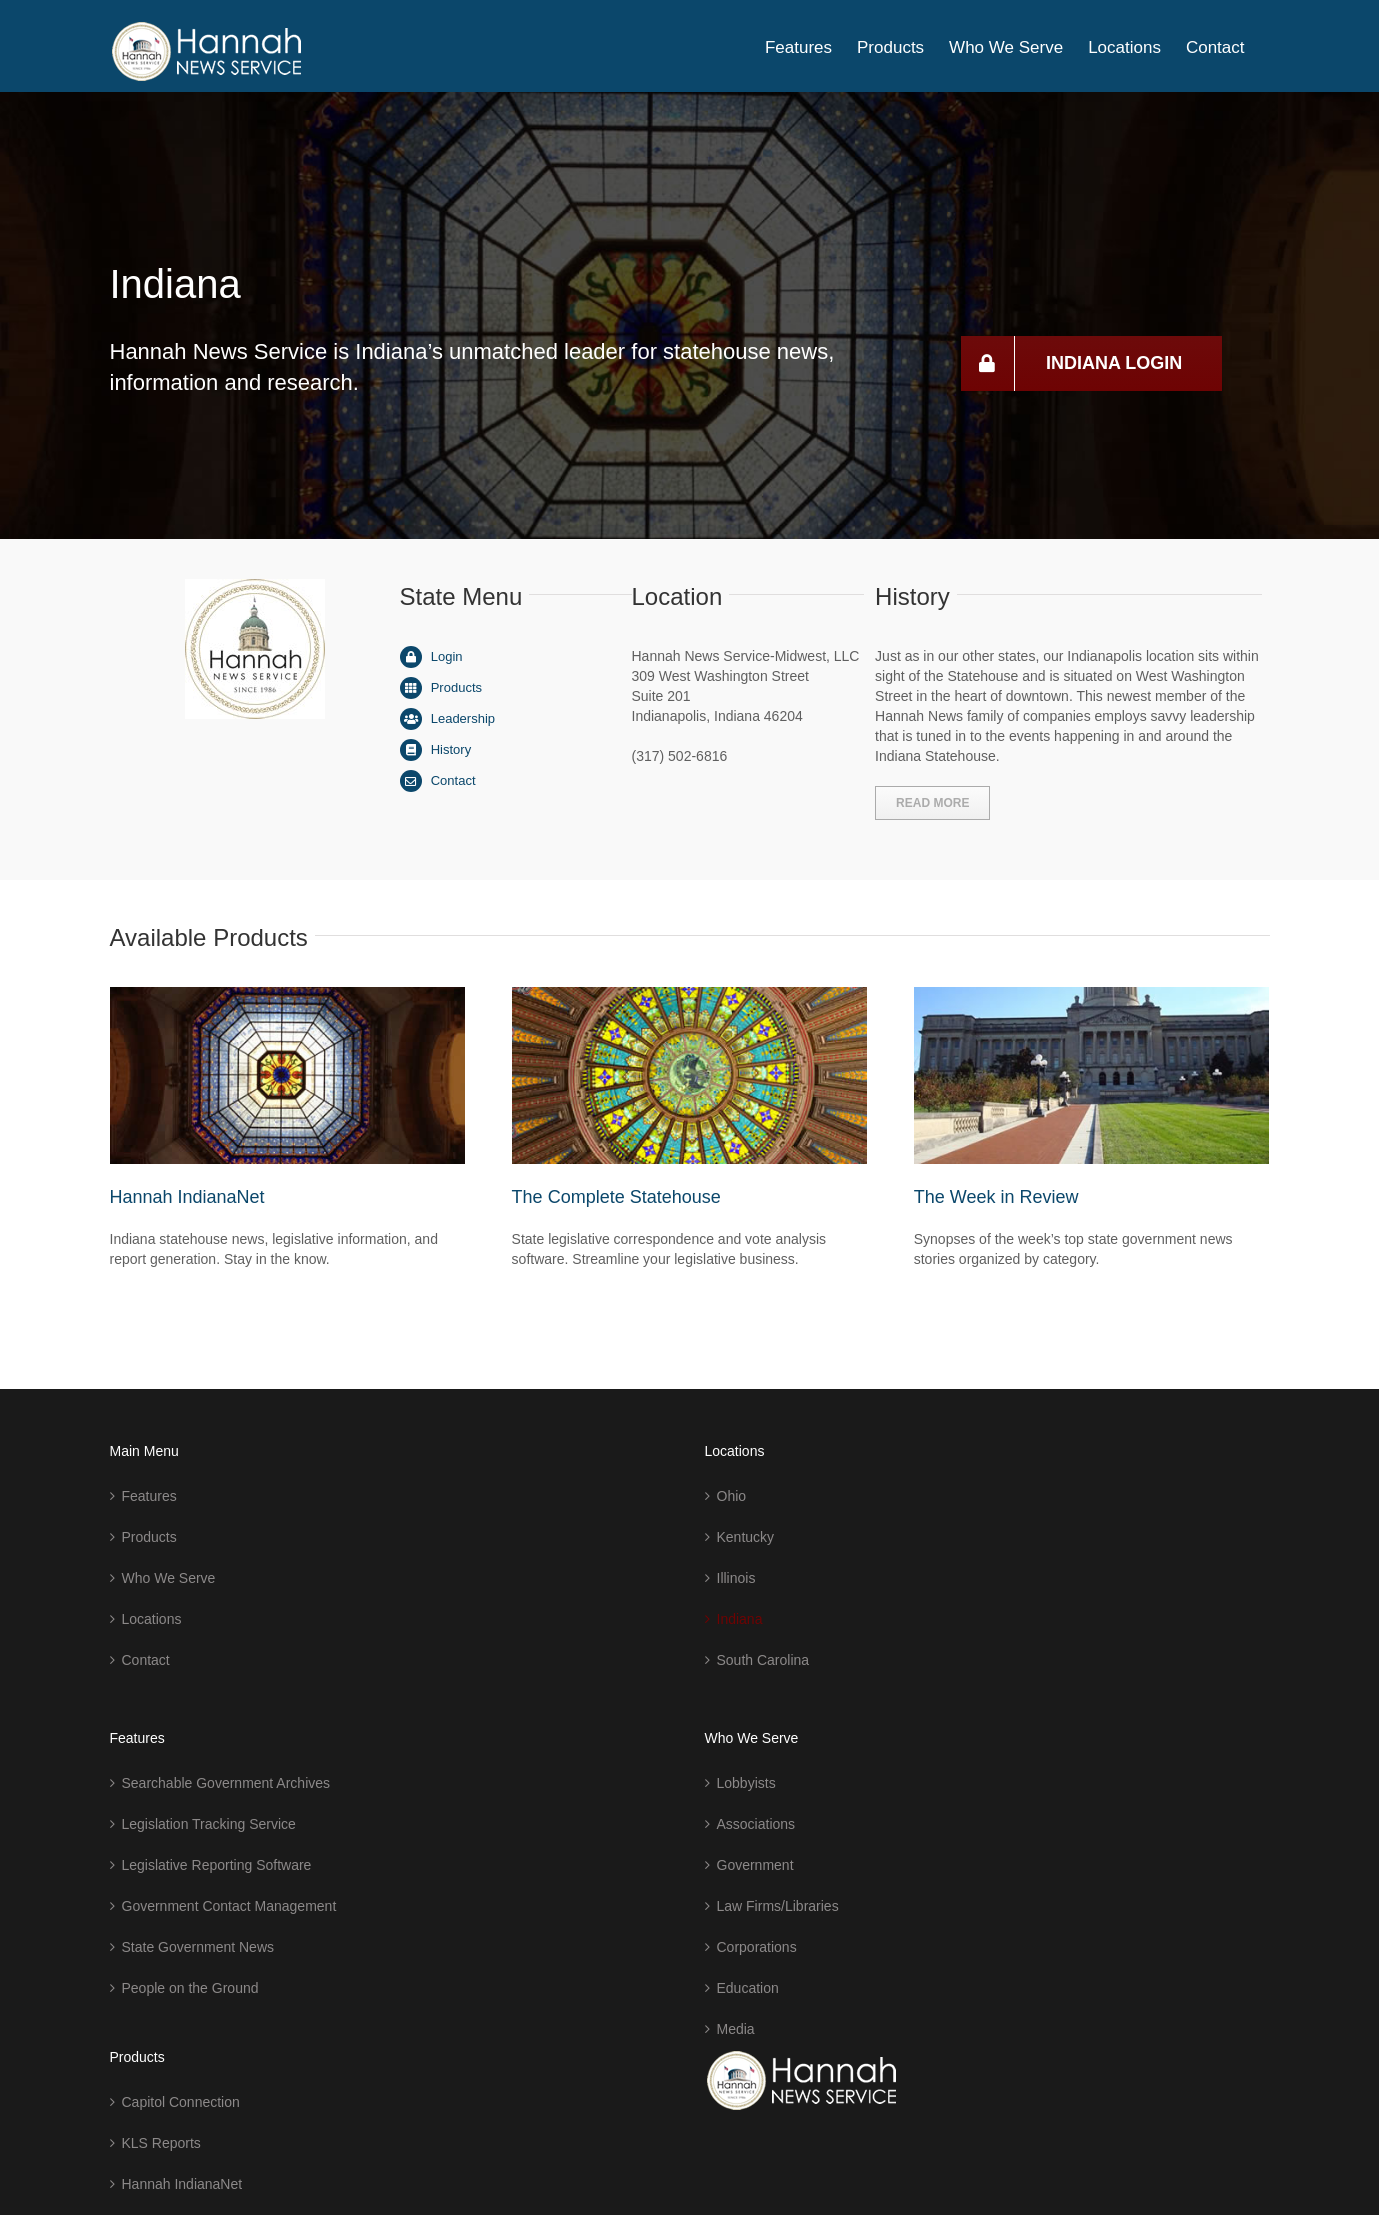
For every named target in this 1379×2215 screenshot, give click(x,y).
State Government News (198, 1947)
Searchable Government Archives (226, 1783)
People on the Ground (190, 1988)
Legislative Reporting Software (217, 1865)
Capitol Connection (181, 2102)
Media (736, 2029)
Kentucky (746, 1537)
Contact (453, 780)
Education (748, 1988)
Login (447, 656)
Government (755, 1865)
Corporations (757, 1947)
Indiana (740, 1619)
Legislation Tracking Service (209, 1824)
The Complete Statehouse (616, 1197)
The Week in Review (996, 1197)
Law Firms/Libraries (778, 1906)
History (451, 749)
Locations (152, 1619)
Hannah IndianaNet (187, 1197)
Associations (756, 1824)
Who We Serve (169, 1578)
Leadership (463, 718)
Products (456, 687)
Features (149, 1496)
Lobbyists (746, 1783)
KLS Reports (161, 2143)
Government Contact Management (229, 1906)
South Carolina (763, 1660)
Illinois (736, 1578)
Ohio (732, 1496)
